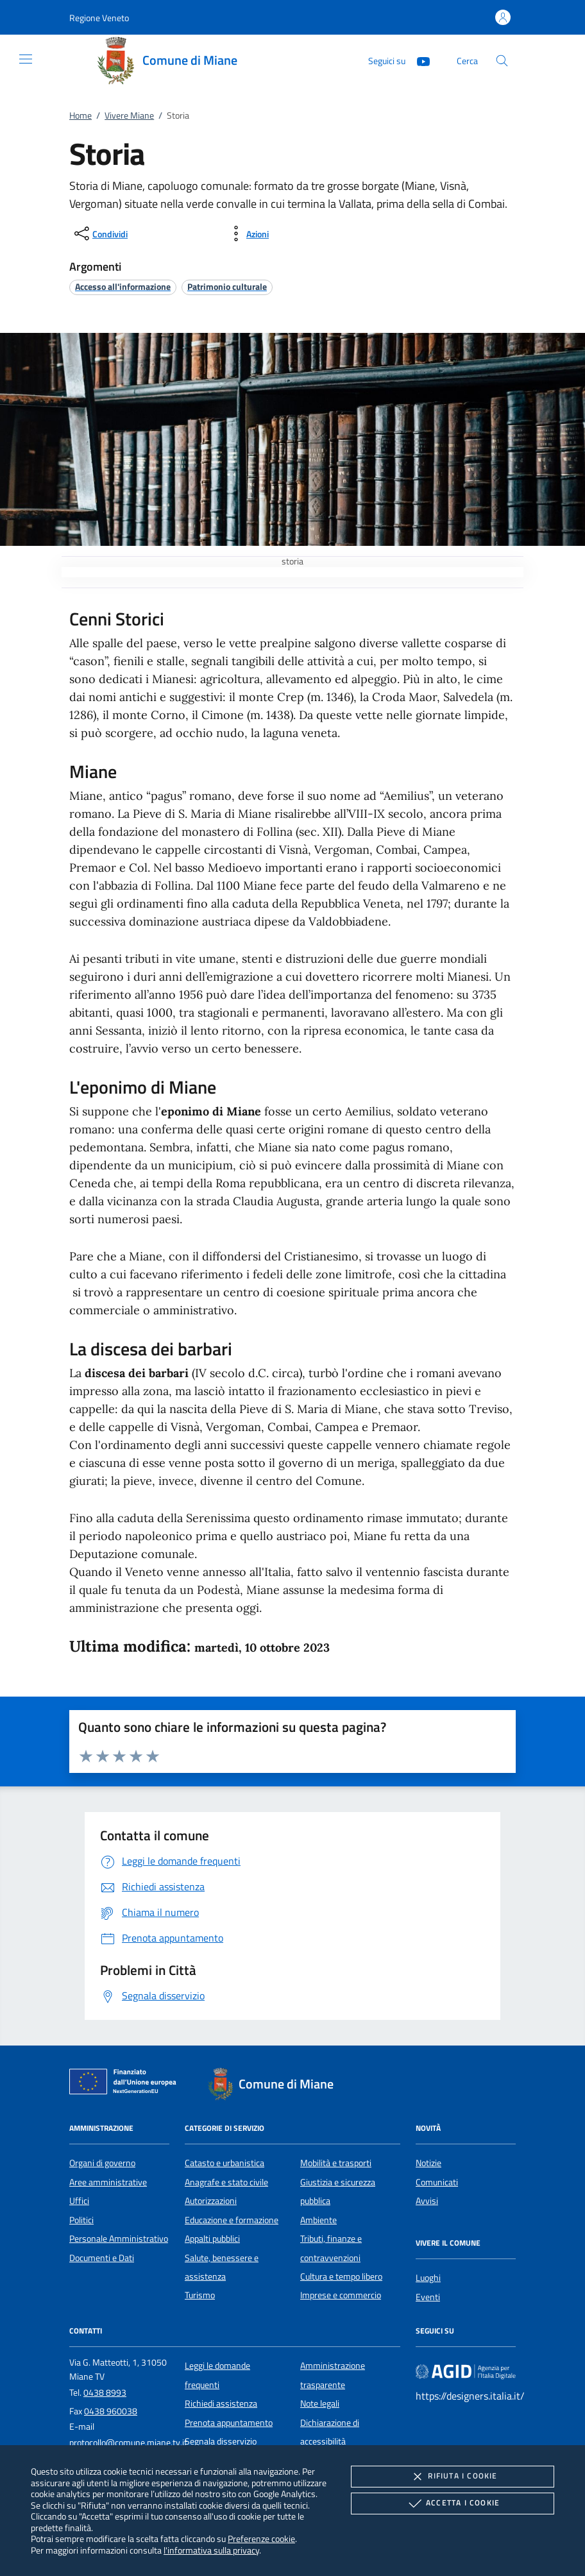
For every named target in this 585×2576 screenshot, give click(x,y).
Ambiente (318, 2220)
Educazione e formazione (231, 2220)
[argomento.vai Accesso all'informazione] (123, 286)
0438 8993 (104, 2392)
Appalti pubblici (212, 2239)
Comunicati (437, 2182)
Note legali (319, 2403)
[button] (99, 18)
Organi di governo (102, 2163)
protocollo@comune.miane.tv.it (128, 2443)
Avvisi (427, 2201)
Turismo (200, 2295)
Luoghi (428, 2278)
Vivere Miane (129, 115)
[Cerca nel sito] (502, 60)
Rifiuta (452, 2476)
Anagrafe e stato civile (226, 2182)
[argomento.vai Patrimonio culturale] (227, 286)
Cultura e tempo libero (341, 2276)
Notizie (428, 2163)
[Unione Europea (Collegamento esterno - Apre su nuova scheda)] (126, 2084)
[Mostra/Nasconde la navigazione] (25, 59)
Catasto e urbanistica (224, 2163)
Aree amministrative (108, 2182)
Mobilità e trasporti (335, 2163)
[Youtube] (418, 60)
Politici (81, 2220)
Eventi (428, 2297)
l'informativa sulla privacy (211, 2550)
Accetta (452, 2503)
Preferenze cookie (261, 2538)
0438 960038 (110, 2411)
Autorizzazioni (211, 2201)
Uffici (79, 2201)
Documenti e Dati (101, 2258)
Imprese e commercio (340, 2295)
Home (80, 115)
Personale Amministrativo (118, 2239)
